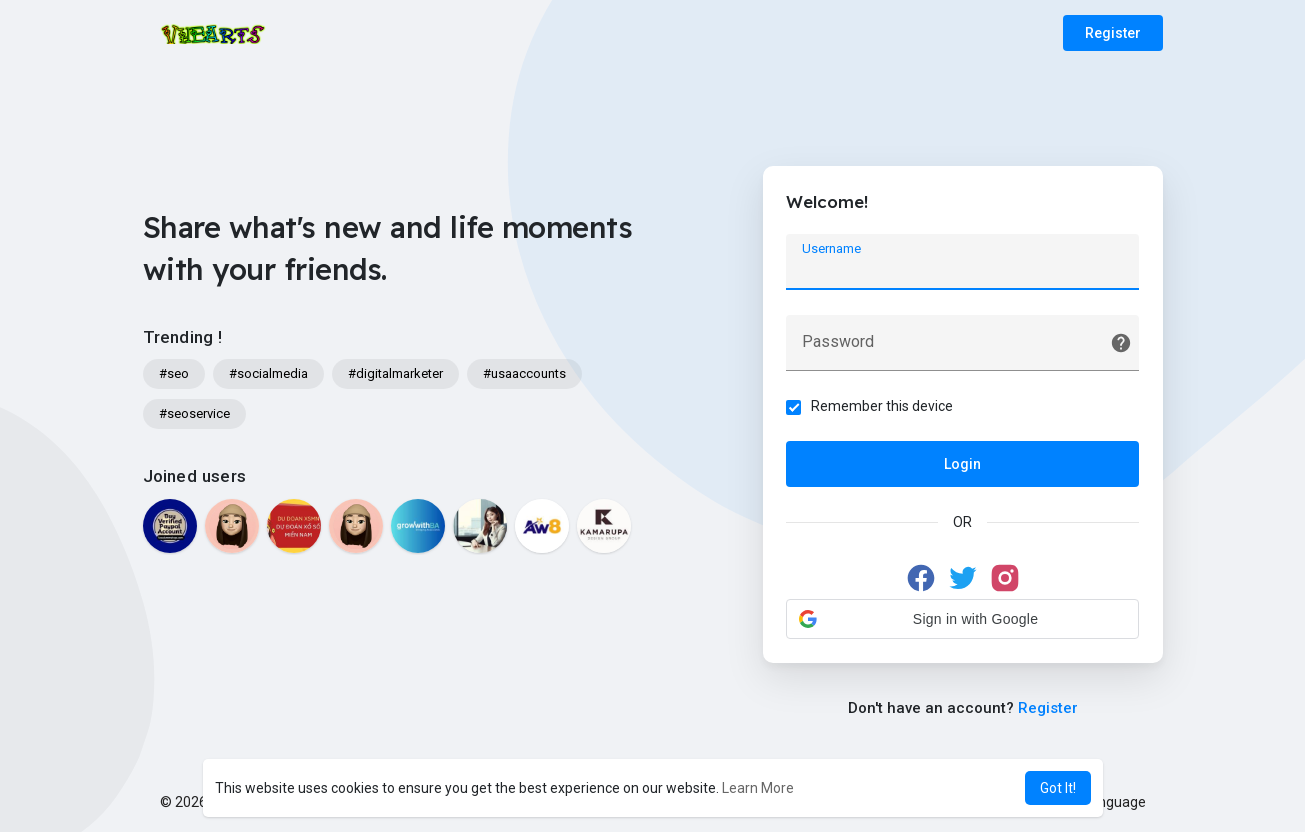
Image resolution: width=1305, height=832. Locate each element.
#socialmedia (268, 373)
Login (962, 465)
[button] (963, 620)
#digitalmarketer (395, 373)
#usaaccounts (524, 373)
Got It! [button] (1058, 788)
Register (1113, 33)
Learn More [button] (758, 788)
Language (1107, 802)
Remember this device (884, 407)
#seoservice (194, 413)
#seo (174, 373)
